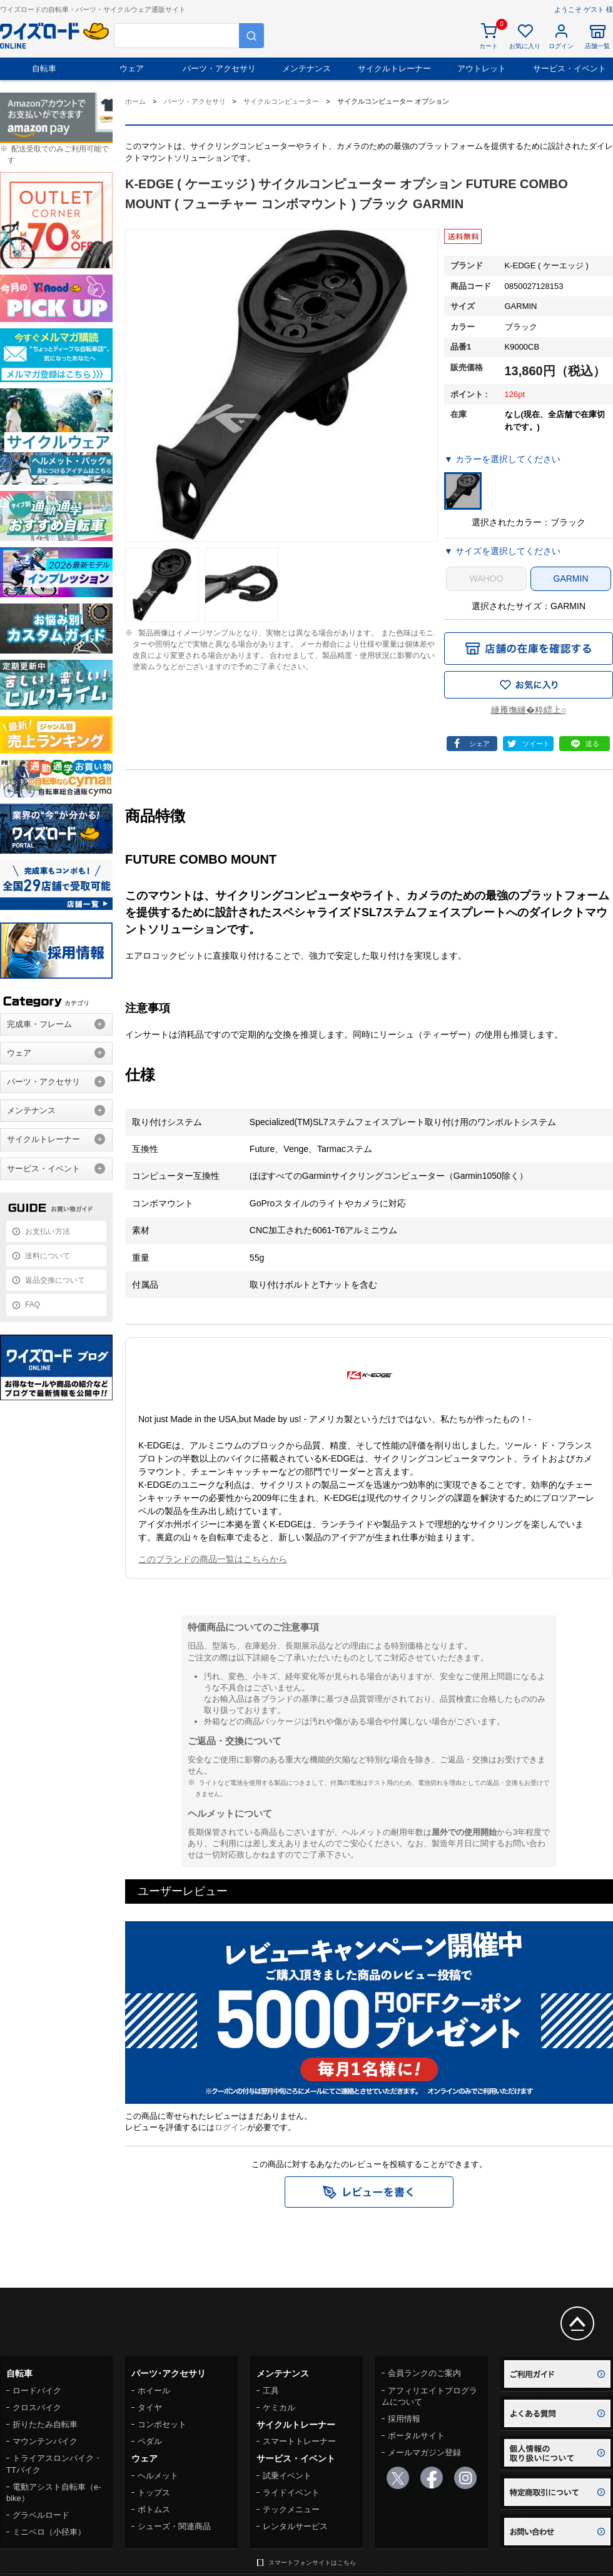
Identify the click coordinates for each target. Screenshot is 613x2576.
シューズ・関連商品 (174, 2526)
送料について (47, 1255)
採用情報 (404, 2418)
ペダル (150, 2441)
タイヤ (150, 2407)
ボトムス (154, 2509)
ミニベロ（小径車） (49, 2532)
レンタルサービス (295, 2526)
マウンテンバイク (45, 2441)
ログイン (231, 2127)
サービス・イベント (569, 68)
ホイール (154, 2390)
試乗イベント (287, 2475)
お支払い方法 (47, 1231)
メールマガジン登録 (424, 2452)
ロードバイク (37, 2390)
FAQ (32, 1304)
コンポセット (162, 2424)
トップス (154, 2492)
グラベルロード (41, 2515)
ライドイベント (291, 2492)
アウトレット (481, 68)
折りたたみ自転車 (45, 2424)
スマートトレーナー (299, 2441)
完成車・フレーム (39, 1024)
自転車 (44, 68)
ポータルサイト (416, 2435)
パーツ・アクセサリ (219, 68)
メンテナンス (306, 68)
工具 (271, 2390)
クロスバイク (37, 2407)
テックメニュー (291, 2509)
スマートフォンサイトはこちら (312, 2562)
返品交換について (55, 1280)
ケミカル (279, 2407)
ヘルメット (158, 2475)
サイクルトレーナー (394, 68)
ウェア (131, 68)
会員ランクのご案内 (424, 2373)
